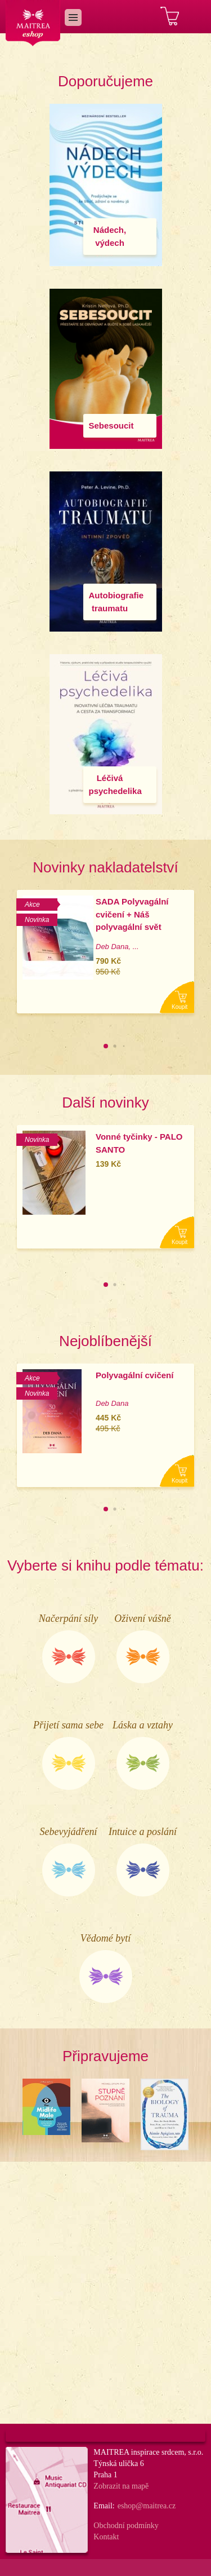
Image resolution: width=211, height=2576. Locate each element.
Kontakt (106, 2537)
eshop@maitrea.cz (147, 2506)
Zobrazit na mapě (121, 2486)
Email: (103, 2506)
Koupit (179, 1007)
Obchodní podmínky (126, 2525)
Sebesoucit (111, 425)
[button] (106, 1046)
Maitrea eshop (33, 23)
